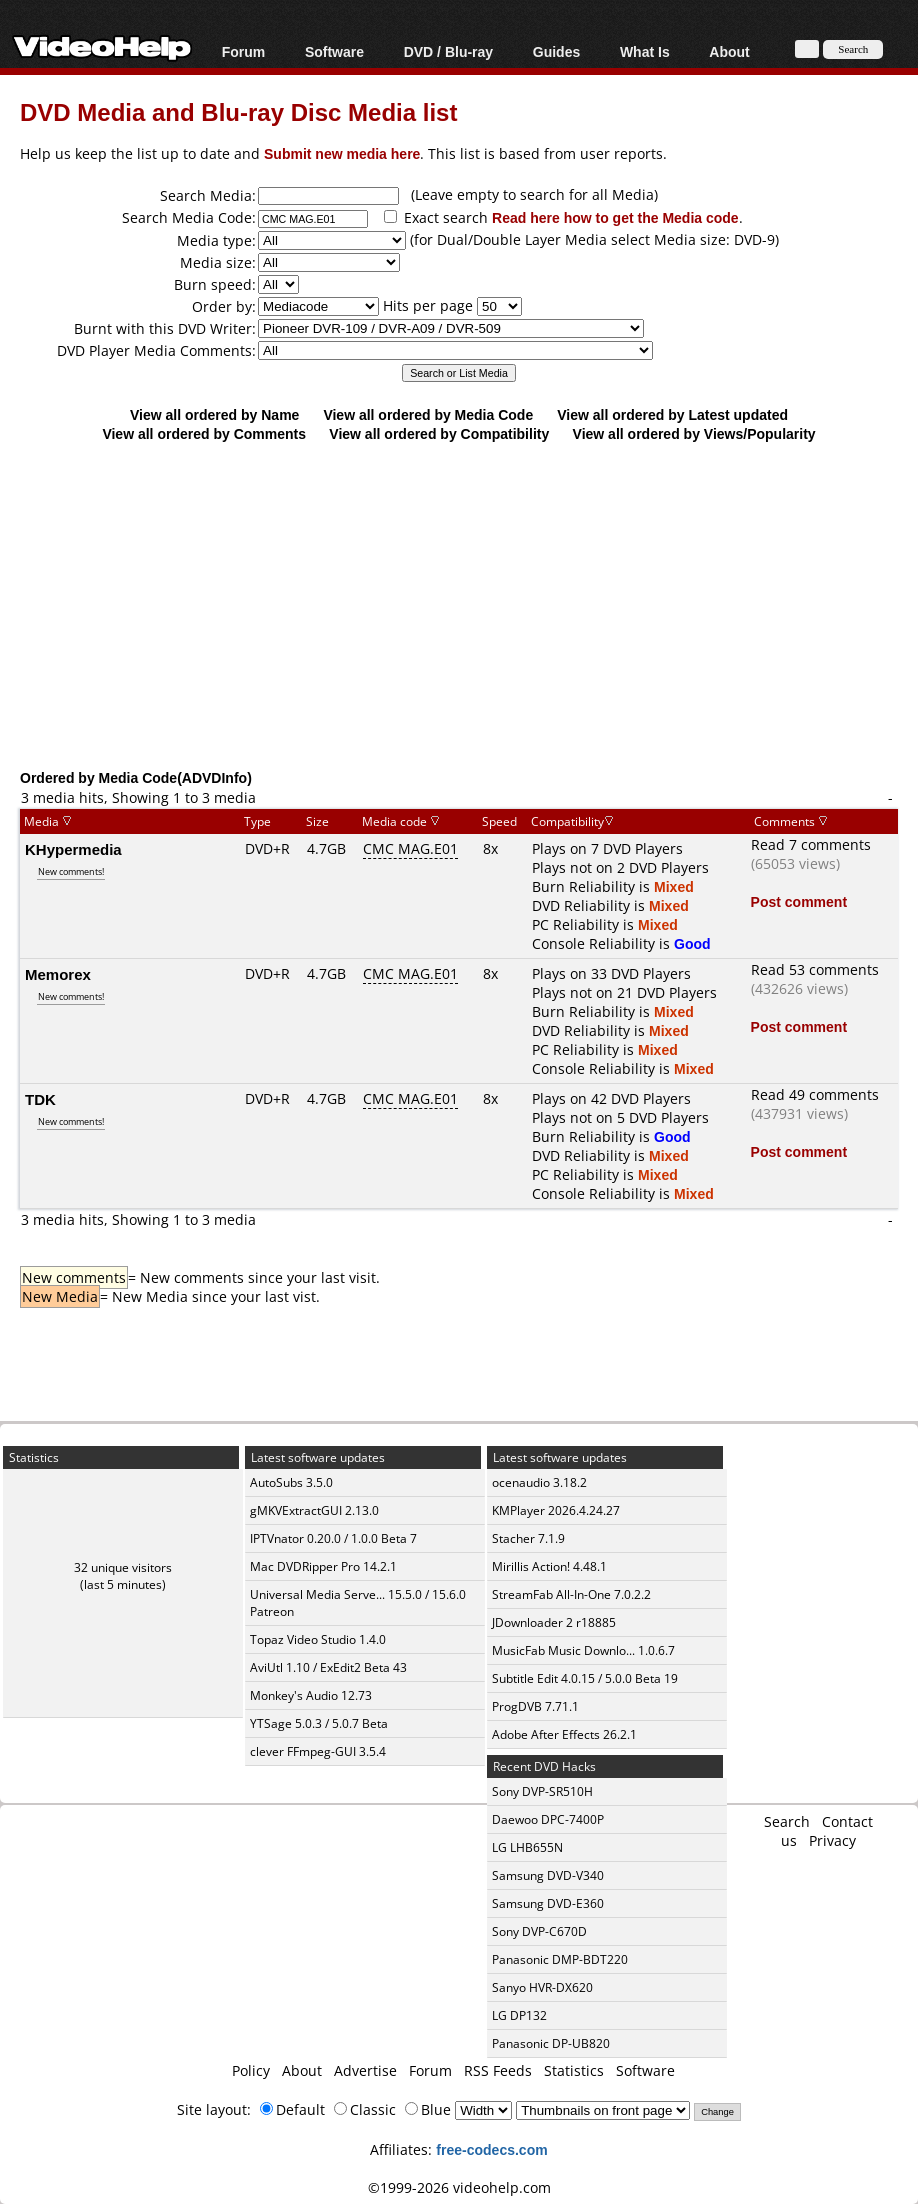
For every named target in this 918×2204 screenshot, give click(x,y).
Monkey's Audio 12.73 (311, 1695)
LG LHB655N (527, 1847)
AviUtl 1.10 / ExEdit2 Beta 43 (328, 1667)
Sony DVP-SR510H (542, 1791)
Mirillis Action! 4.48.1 (549, 1566)
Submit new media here (342, 153)
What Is (645, 51)
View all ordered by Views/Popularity (694, 433)
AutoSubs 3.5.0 (291, 1482)
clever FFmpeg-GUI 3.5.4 (318, 1751)
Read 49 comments (815, 1094)
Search (787, 1821)
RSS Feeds (498, 2070)
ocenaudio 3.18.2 (539, 1482)
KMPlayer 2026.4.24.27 (556, 1510)
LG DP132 (519, 2015)
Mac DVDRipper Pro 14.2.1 (323, 1566)
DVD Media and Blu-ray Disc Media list (238, 111)
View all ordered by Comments (204, 433)
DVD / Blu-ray (448, 51)
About (729, 51)
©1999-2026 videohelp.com (459, 2187)
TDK (40, 1099)
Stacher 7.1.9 (528, 1538)
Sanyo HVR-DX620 (542, 1987)
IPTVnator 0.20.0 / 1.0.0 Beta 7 (333, 1538)
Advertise (365, 2070)
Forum (244, 51)
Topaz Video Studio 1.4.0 (318, 1639)
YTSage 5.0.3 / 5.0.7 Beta (319, 1723)
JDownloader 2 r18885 (554, 1622)
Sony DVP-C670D (539, 1931)
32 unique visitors (123, 1567)
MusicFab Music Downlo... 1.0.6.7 (583, 1650)
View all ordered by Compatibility (439, 433)
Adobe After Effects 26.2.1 (564, 1734)
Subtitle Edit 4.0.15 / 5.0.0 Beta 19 (585, 1678)
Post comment (799, 901)
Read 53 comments (815, 969)
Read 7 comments (811, 844)
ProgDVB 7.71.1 (535, 1706)
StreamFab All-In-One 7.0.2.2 (571, 1594)
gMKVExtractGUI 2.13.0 (314, 1510)
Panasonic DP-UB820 (551, 2043)
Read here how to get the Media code (615, 217)
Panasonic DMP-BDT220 (560, 1959)
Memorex (58, 974)
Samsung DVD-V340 (548, 1875)
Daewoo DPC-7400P (548, 1819)
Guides (556, 51)
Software (334, 51)
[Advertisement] (469, 605)
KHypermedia (73, 849)
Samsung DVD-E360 (548, 1903)
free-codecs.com (491, 2149)
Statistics (574, 2070)
